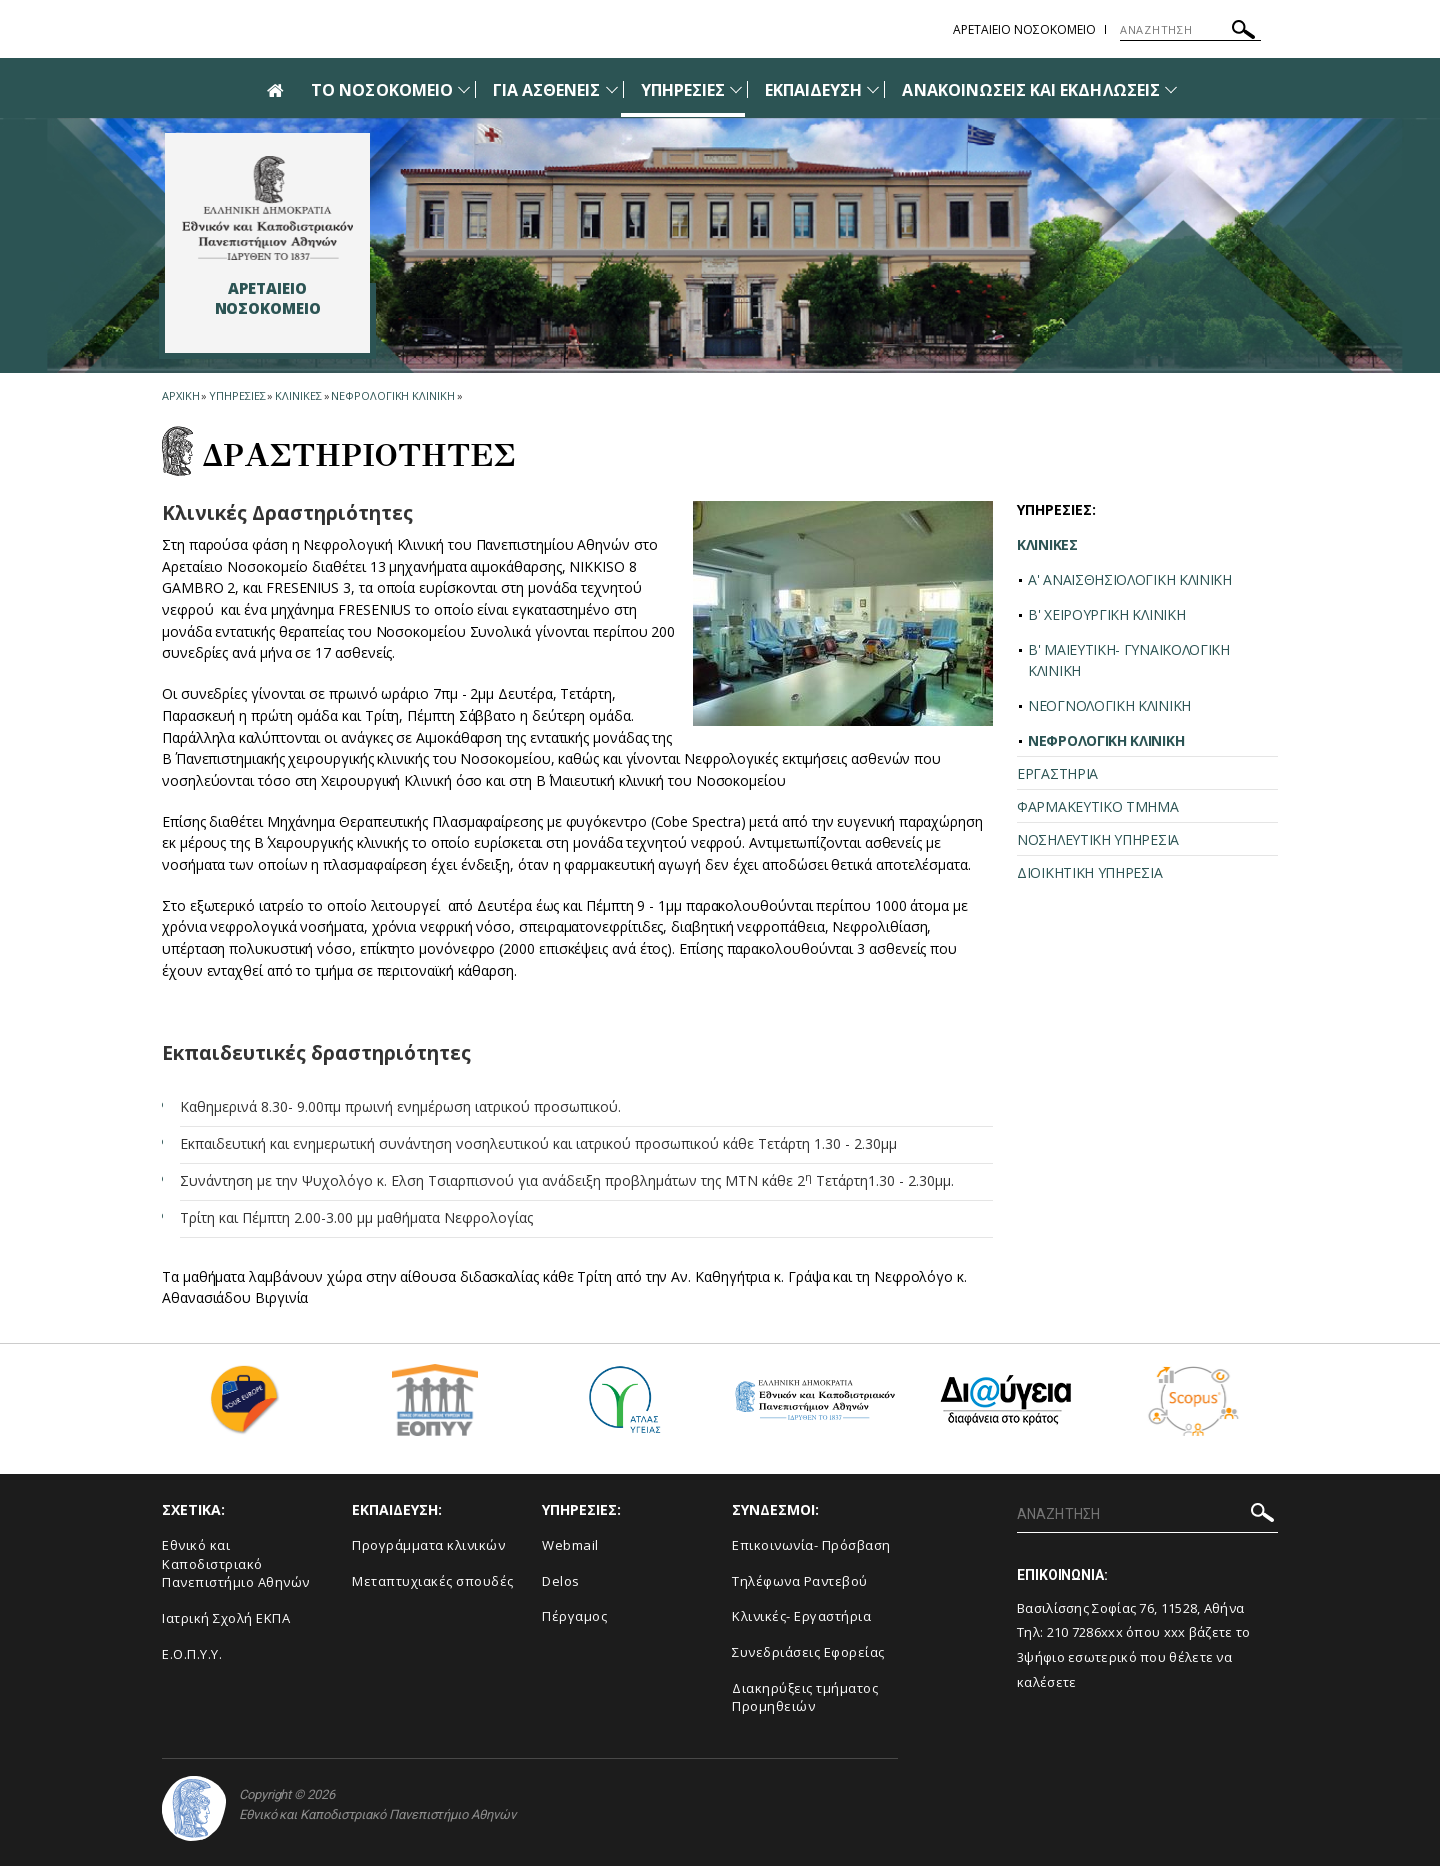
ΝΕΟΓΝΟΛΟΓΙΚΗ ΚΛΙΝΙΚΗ (1109, 705)
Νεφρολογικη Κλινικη (392, 395)
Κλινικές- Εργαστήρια (801, 1616)
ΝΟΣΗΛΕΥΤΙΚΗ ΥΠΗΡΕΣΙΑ (1098, 839)
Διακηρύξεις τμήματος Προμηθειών (805, 1697)
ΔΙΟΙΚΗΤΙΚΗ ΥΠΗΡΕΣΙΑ (1089, 872)
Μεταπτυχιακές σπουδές (433, 1581)
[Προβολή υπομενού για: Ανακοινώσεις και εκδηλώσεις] (1171, 89)
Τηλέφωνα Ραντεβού (800, 1581)
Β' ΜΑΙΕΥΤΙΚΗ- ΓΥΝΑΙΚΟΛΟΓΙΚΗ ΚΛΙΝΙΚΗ (1129, 660)
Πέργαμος (574, 1616)
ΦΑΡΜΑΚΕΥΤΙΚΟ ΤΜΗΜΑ (1098, 806)
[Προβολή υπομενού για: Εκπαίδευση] (873, 89)
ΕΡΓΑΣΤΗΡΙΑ (1057, 773)
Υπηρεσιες (237, 395)
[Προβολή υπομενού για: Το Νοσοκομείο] (464, 89)
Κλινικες (298, 395)
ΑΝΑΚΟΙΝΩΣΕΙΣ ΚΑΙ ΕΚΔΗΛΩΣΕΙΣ (1030, 90)
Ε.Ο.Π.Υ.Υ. (192, 1654)
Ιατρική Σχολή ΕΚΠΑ (226, 1618)
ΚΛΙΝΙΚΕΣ (1047, 544)
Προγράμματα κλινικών (428, 1545)
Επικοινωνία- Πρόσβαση (811, 1545)
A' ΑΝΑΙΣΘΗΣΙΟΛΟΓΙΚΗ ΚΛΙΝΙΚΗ (1130, 579)
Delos (561, 1581)
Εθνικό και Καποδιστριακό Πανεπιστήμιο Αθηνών (236, 1563)
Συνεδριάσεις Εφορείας (808, 1652)
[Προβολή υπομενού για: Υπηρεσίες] (736, 89)
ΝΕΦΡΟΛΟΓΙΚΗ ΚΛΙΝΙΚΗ (1106, 740)
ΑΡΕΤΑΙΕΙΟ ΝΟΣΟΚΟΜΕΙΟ (1024, 29)
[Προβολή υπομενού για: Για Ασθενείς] (612, 89)
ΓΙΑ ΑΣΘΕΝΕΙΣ (547, 90)
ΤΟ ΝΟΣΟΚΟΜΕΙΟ (382, 90)
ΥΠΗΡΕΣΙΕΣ (683, 90)
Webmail (570, 1545)
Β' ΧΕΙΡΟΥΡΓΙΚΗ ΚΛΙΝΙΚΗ (1106, 614)
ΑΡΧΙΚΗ (180, 395)
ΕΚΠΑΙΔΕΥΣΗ (814, 90)
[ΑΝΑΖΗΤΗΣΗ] (1190, 30)
